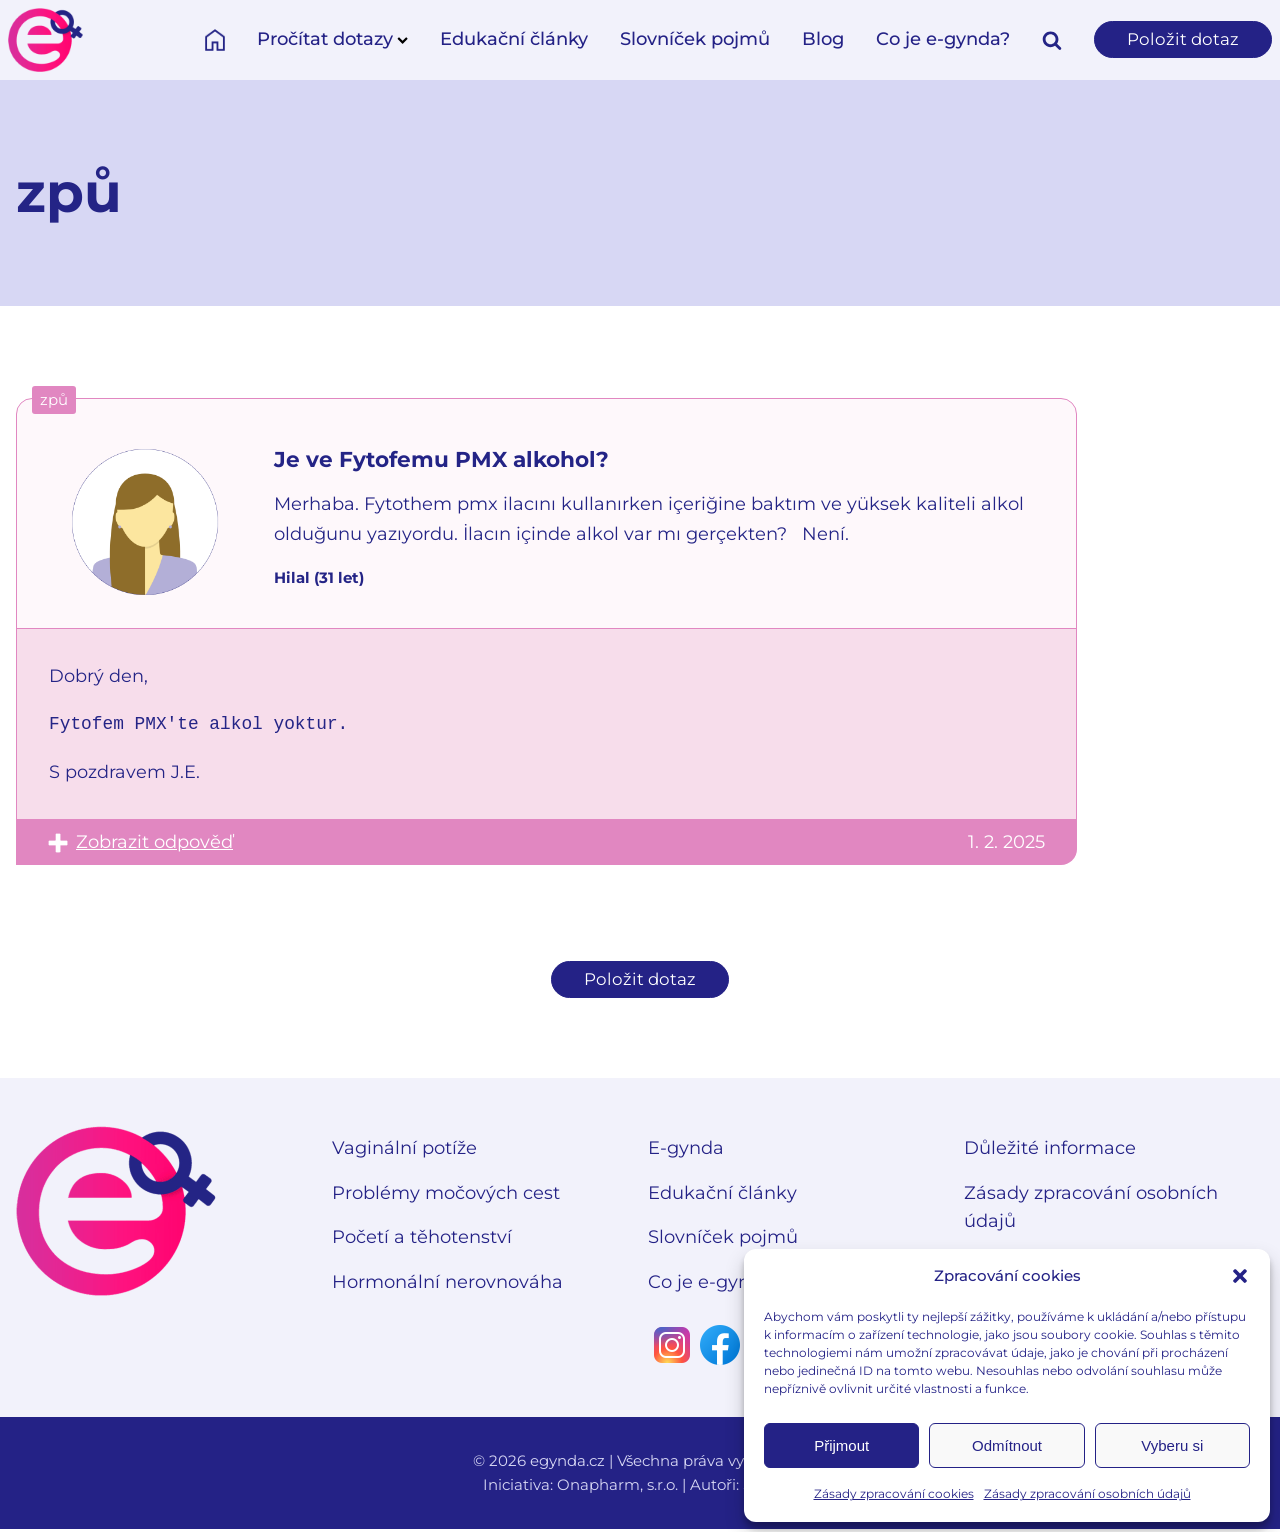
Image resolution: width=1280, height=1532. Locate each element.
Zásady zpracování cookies (894, 1493)
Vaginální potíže (404, 1151)
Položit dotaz (1181, 39)
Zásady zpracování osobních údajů (1087, 1493)
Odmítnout (1007, 1445)
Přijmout (841, 1445)
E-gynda (686, 1151)
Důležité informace (1050, 1151)
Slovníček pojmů (691, 39)
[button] (1240, 1276)
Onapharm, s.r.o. (617, 1487)
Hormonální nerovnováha (447, 1285)
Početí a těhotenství (422, 1241)
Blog (819, 39)
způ (54, 399)
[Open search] (1048, 40)
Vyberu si (1172, 1445)
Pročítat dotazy (328, 39)
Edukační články (510, 39)
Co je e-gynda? (939, 39)
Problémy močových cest (446, 1196)
